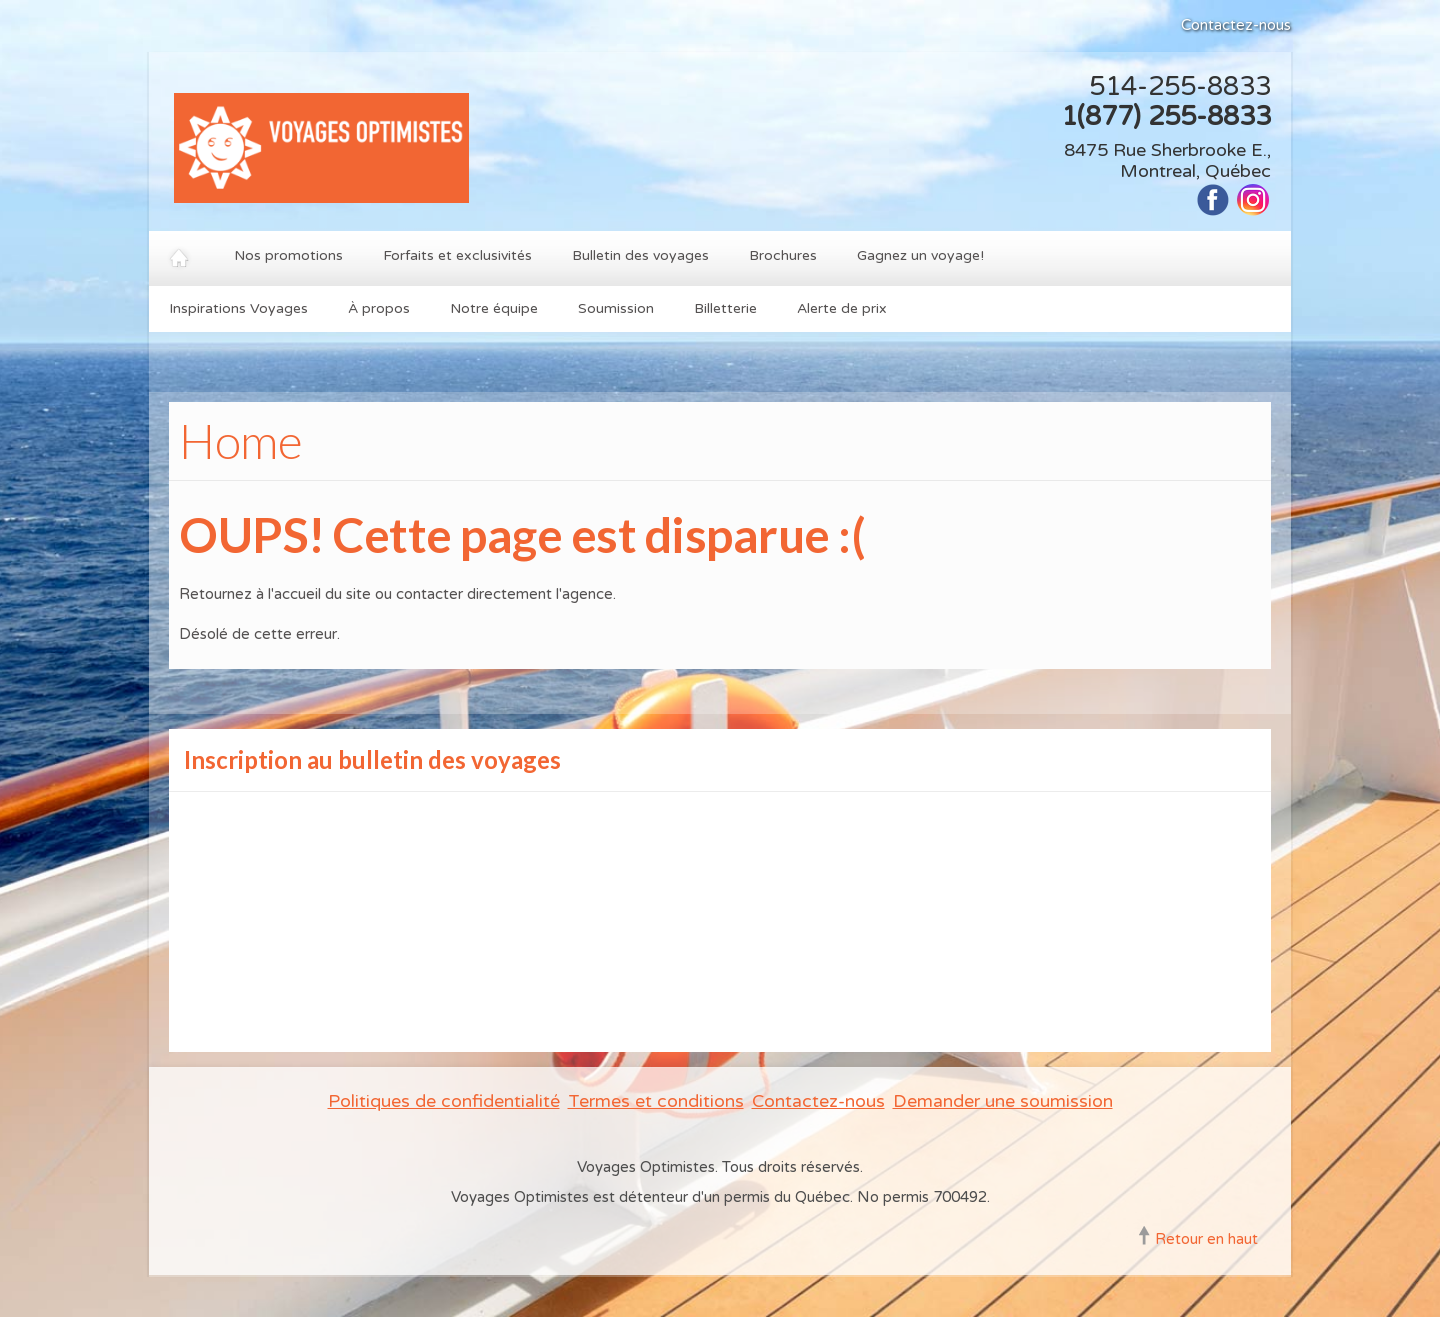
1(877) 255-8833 (1166, 116)
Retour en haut (1206, 1239)
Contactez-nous (1236, 25)
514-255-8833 (1180, 86)
